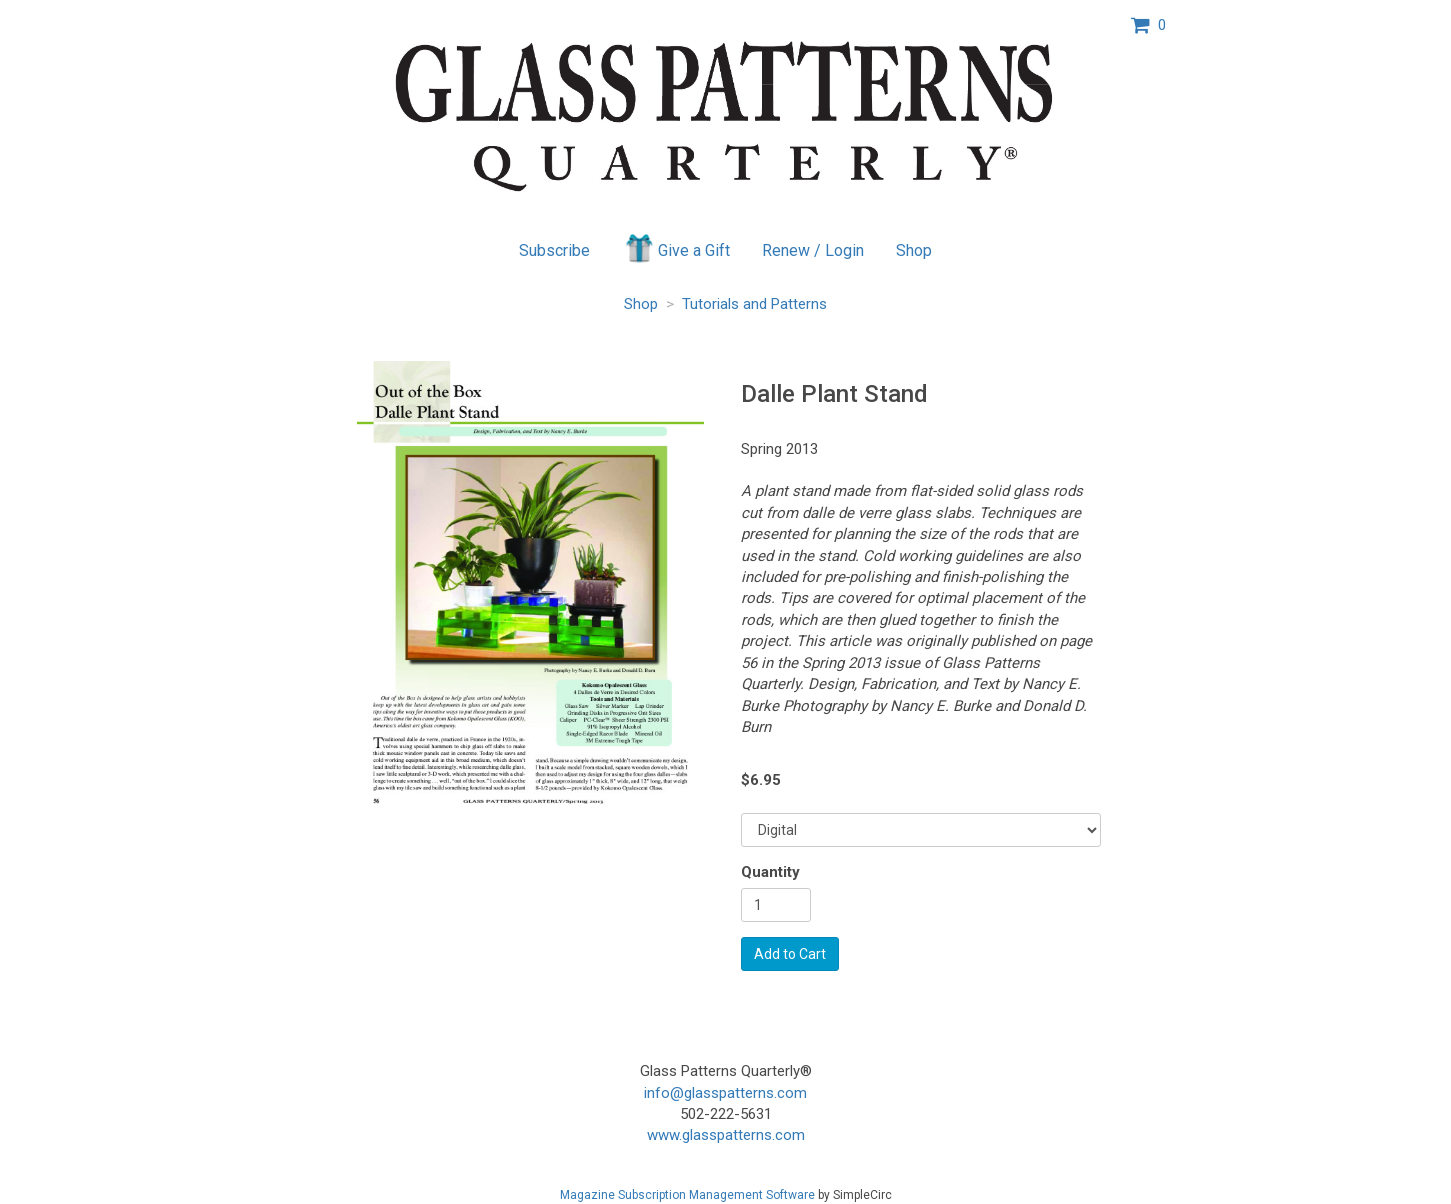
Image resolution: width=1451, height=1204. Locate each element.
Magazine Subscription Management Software (687, 1195)
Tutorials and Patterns (754, 304)
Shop (914, 250)
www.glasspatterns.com (726, 1135)
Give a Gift (676, 248)
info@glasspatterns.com (725, 1093)
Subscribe (554, 250)
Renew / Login (813, 250)
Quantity (770, 872)
